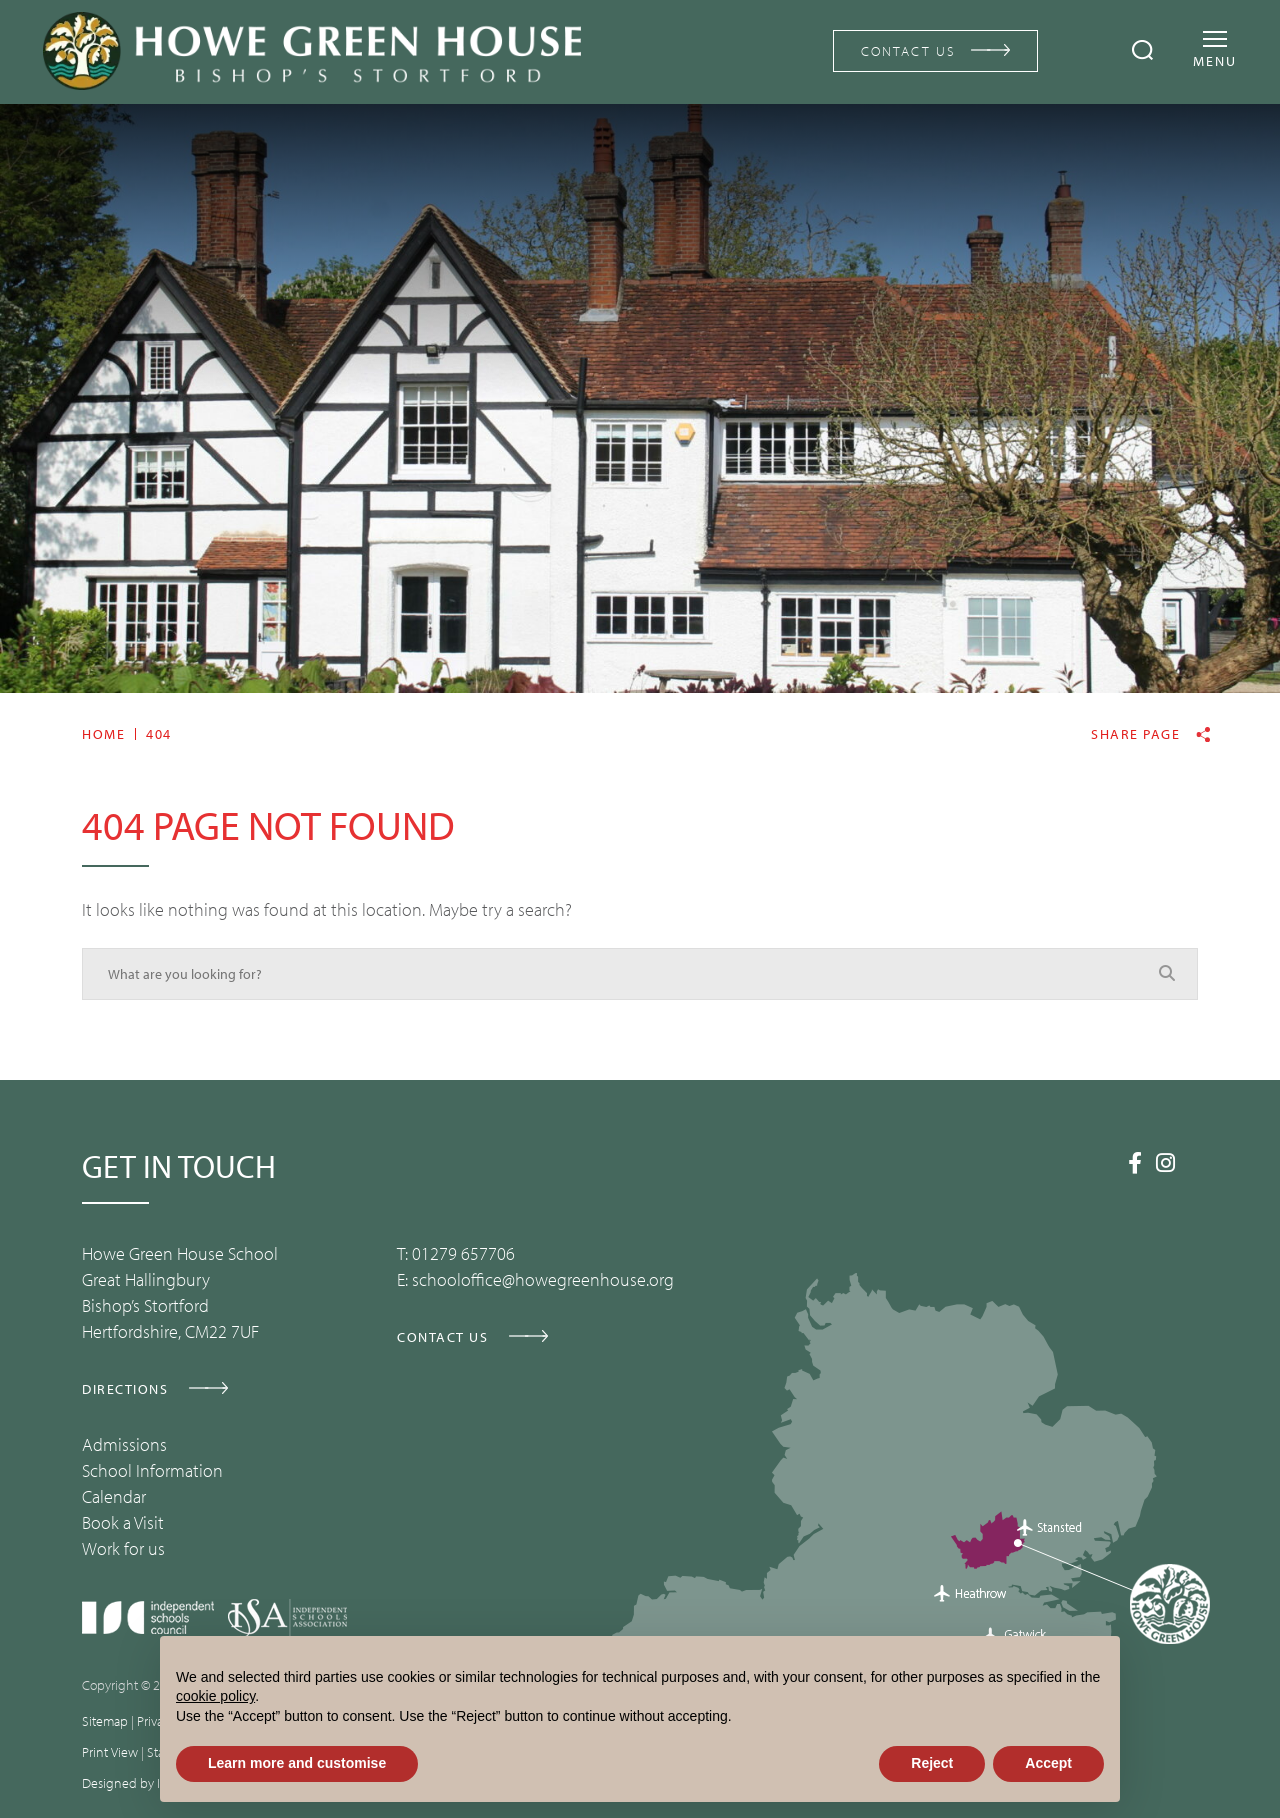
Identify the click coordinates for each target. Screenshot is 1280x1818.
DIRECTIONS (125, 1389)
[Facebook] (1135, 1163)
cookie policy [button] (215, 1696)
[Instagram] (1165, 1163)
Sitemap (105, 1721)
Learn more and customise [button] (297, 1763)
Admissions (124, 1444)
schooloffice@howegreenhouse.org (543, 1279)
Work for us (123, 1548)
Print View (110, 1752)
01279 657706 (463, 1253)
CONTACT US (908, 51)
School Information (152, 1470)
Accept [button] (1048, 1763)
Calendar (114, 1496)
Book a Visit (123, 1522)
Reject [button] (932, 1763)
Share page (1135, 734)
